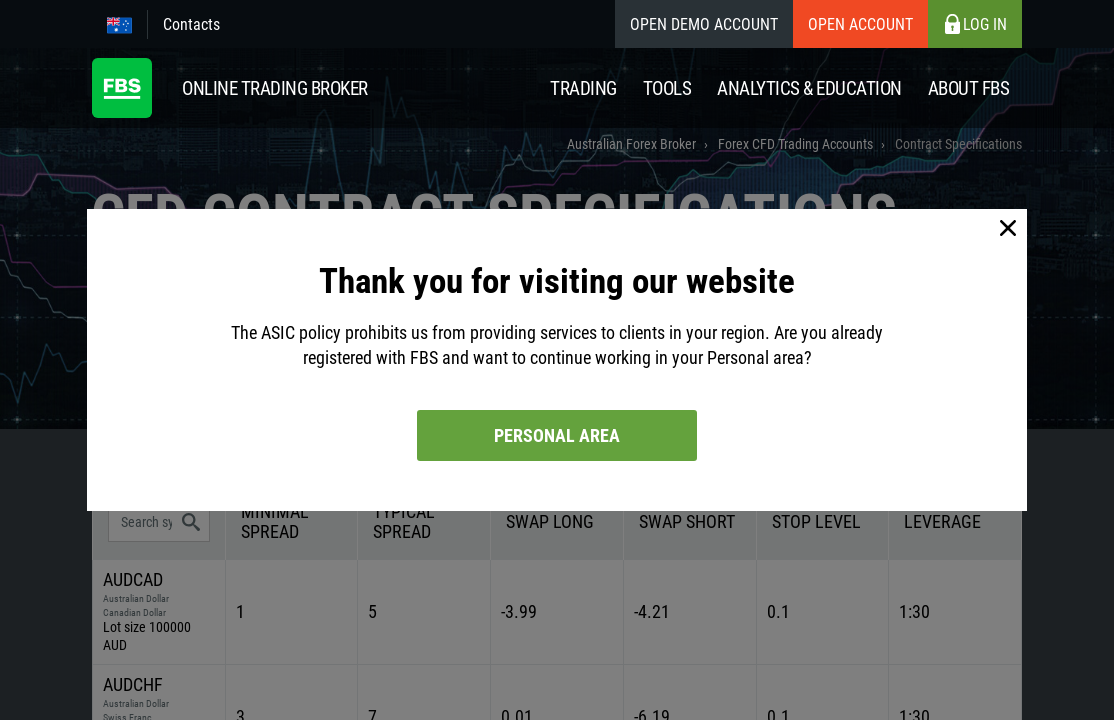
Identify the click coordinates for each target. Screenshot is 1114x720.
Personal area (557, 435)
